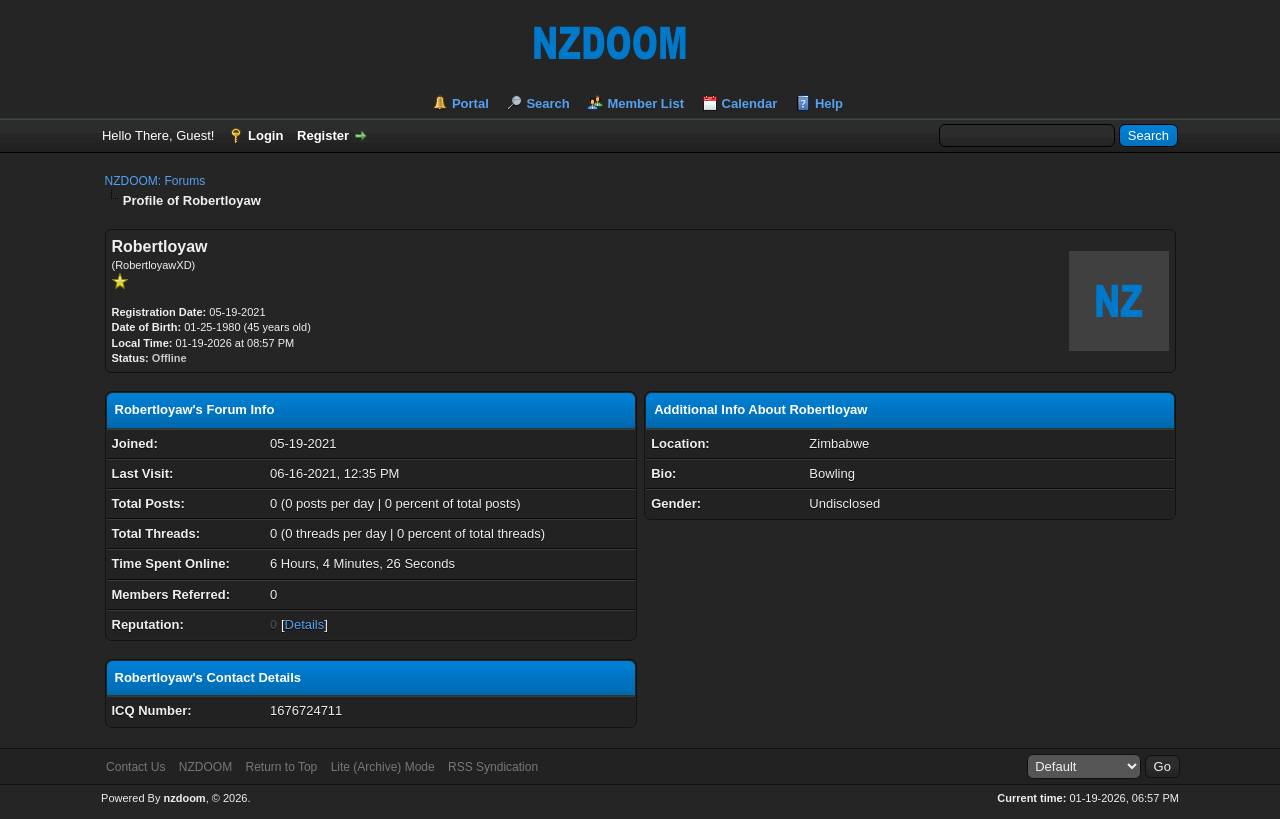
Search (547, 103)
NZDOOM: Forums (155, 181)
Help (829, 103)
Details (305, 624)
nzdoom (184, 798)
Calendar (750, 103)
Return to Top (281, 767)
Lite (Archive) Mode (383, 767)
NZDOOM (205, 767)
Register (323, 135)
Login (265, 135)
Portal (470, 103)
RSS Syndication (493, 767)
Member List (645, 103)
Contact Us (135, 767)
